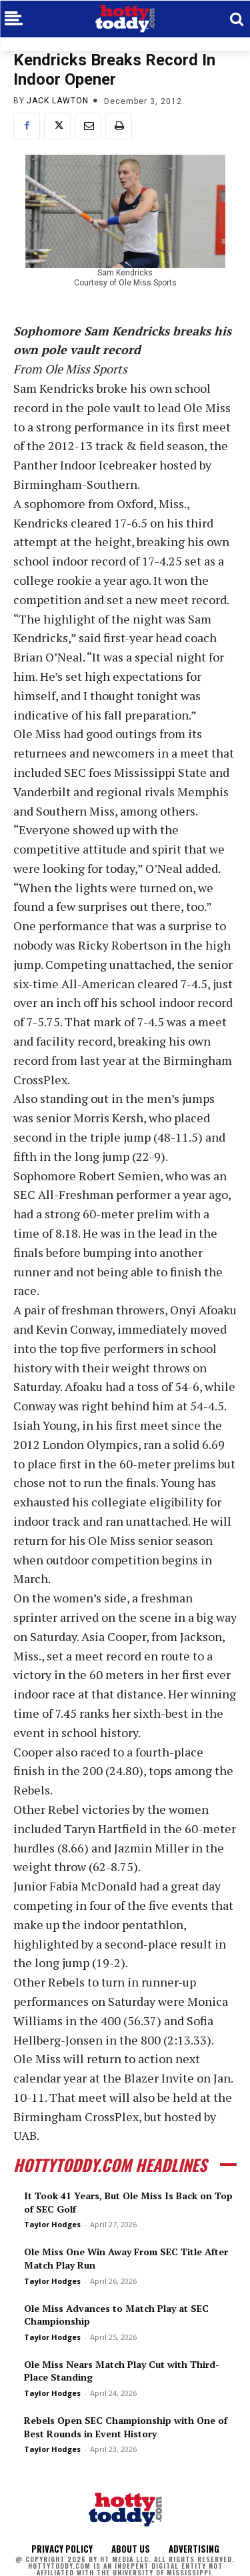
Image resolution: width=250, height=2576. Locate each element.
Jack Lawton (58, 101)
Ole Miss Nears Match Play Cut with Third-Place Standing (121, 2371)
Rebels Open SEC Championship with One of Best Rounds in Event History (125, 2427)
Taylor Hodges (52, 2224)
